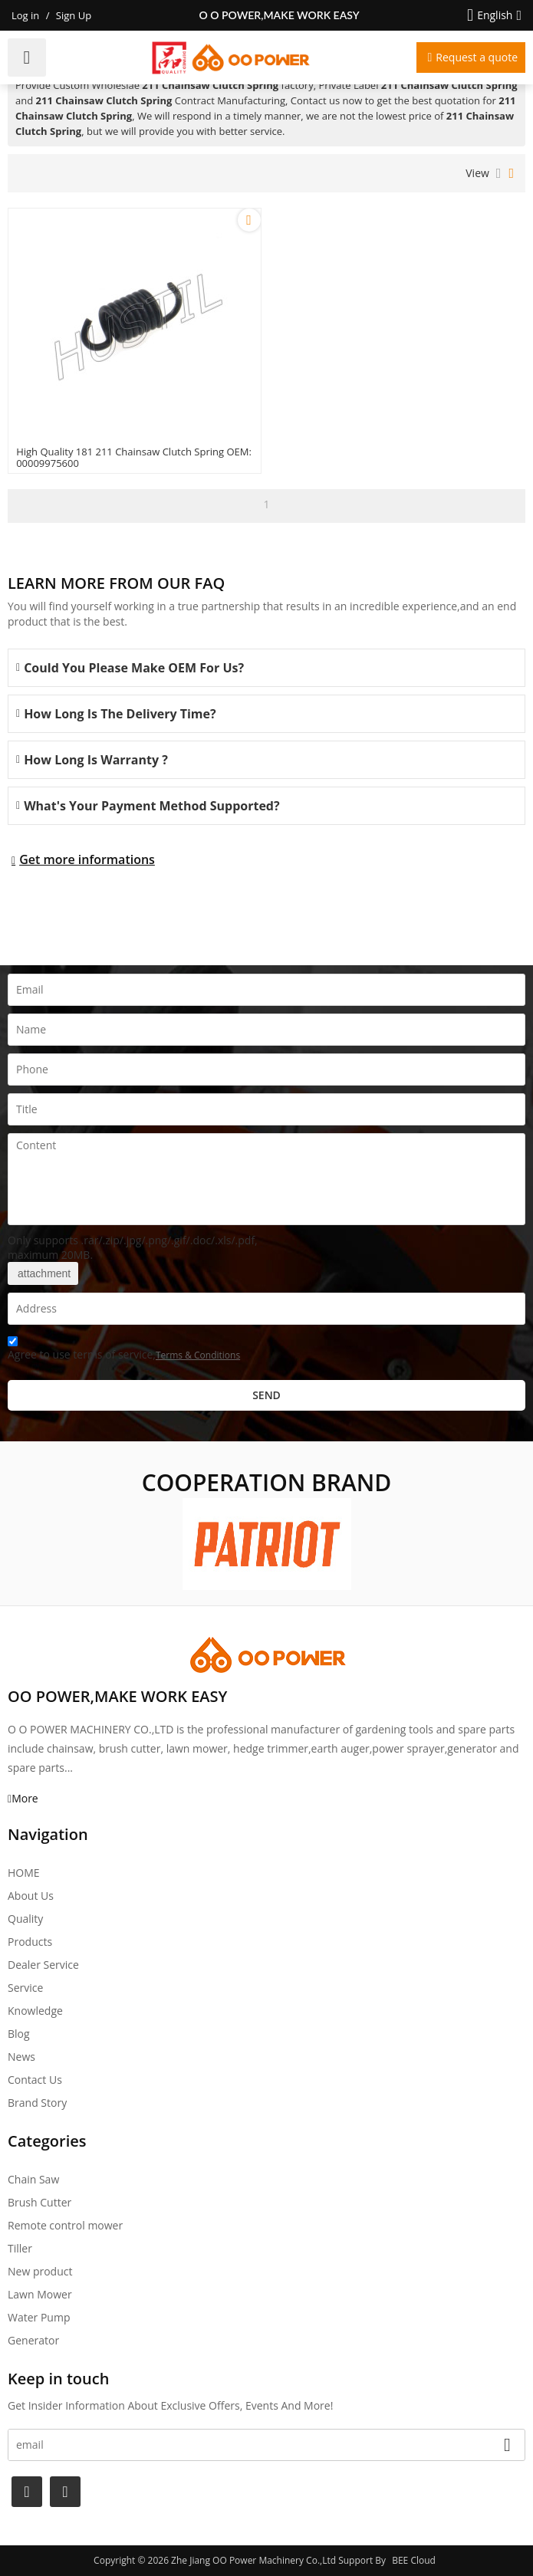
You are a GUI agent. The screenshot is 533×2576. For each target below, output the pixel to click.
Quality (25, 1918)
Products (30, 1941)
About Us (31, 1895)
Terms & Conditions (198, 1355)
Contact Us (35, 2079)
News (21, 2056)
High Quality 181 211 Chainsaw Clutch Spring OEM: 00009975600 (134, 457)
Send (266, 1395)
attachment (43, 1273)
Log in (25, 15)
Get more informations (87, 859)
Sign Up (73, 15)
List (498, 173)
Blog (19, 2033)
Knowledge (35, 2010)
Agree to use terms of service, (124, 1350)
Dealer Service (43, 1964)
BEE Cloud (414, 2560)
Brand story (37, 2102)
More (25, 1798)
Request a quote (477, 57)
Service (25, 1987)
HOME (24, 1872)
